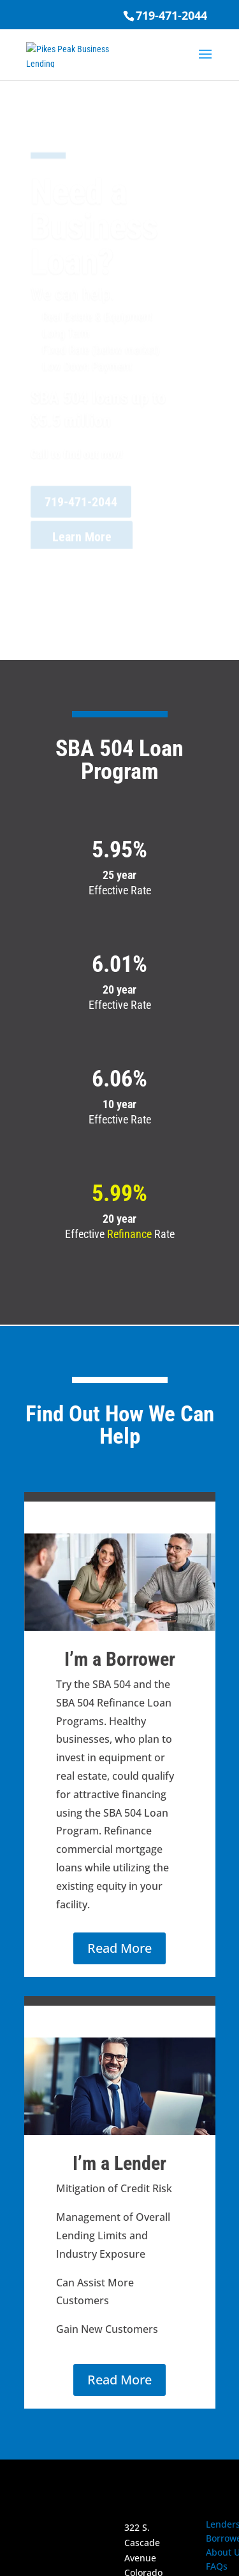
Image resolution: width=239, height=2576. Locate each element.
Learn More (82, 543)
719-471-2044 (171, 15)
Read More (119, 1948)
